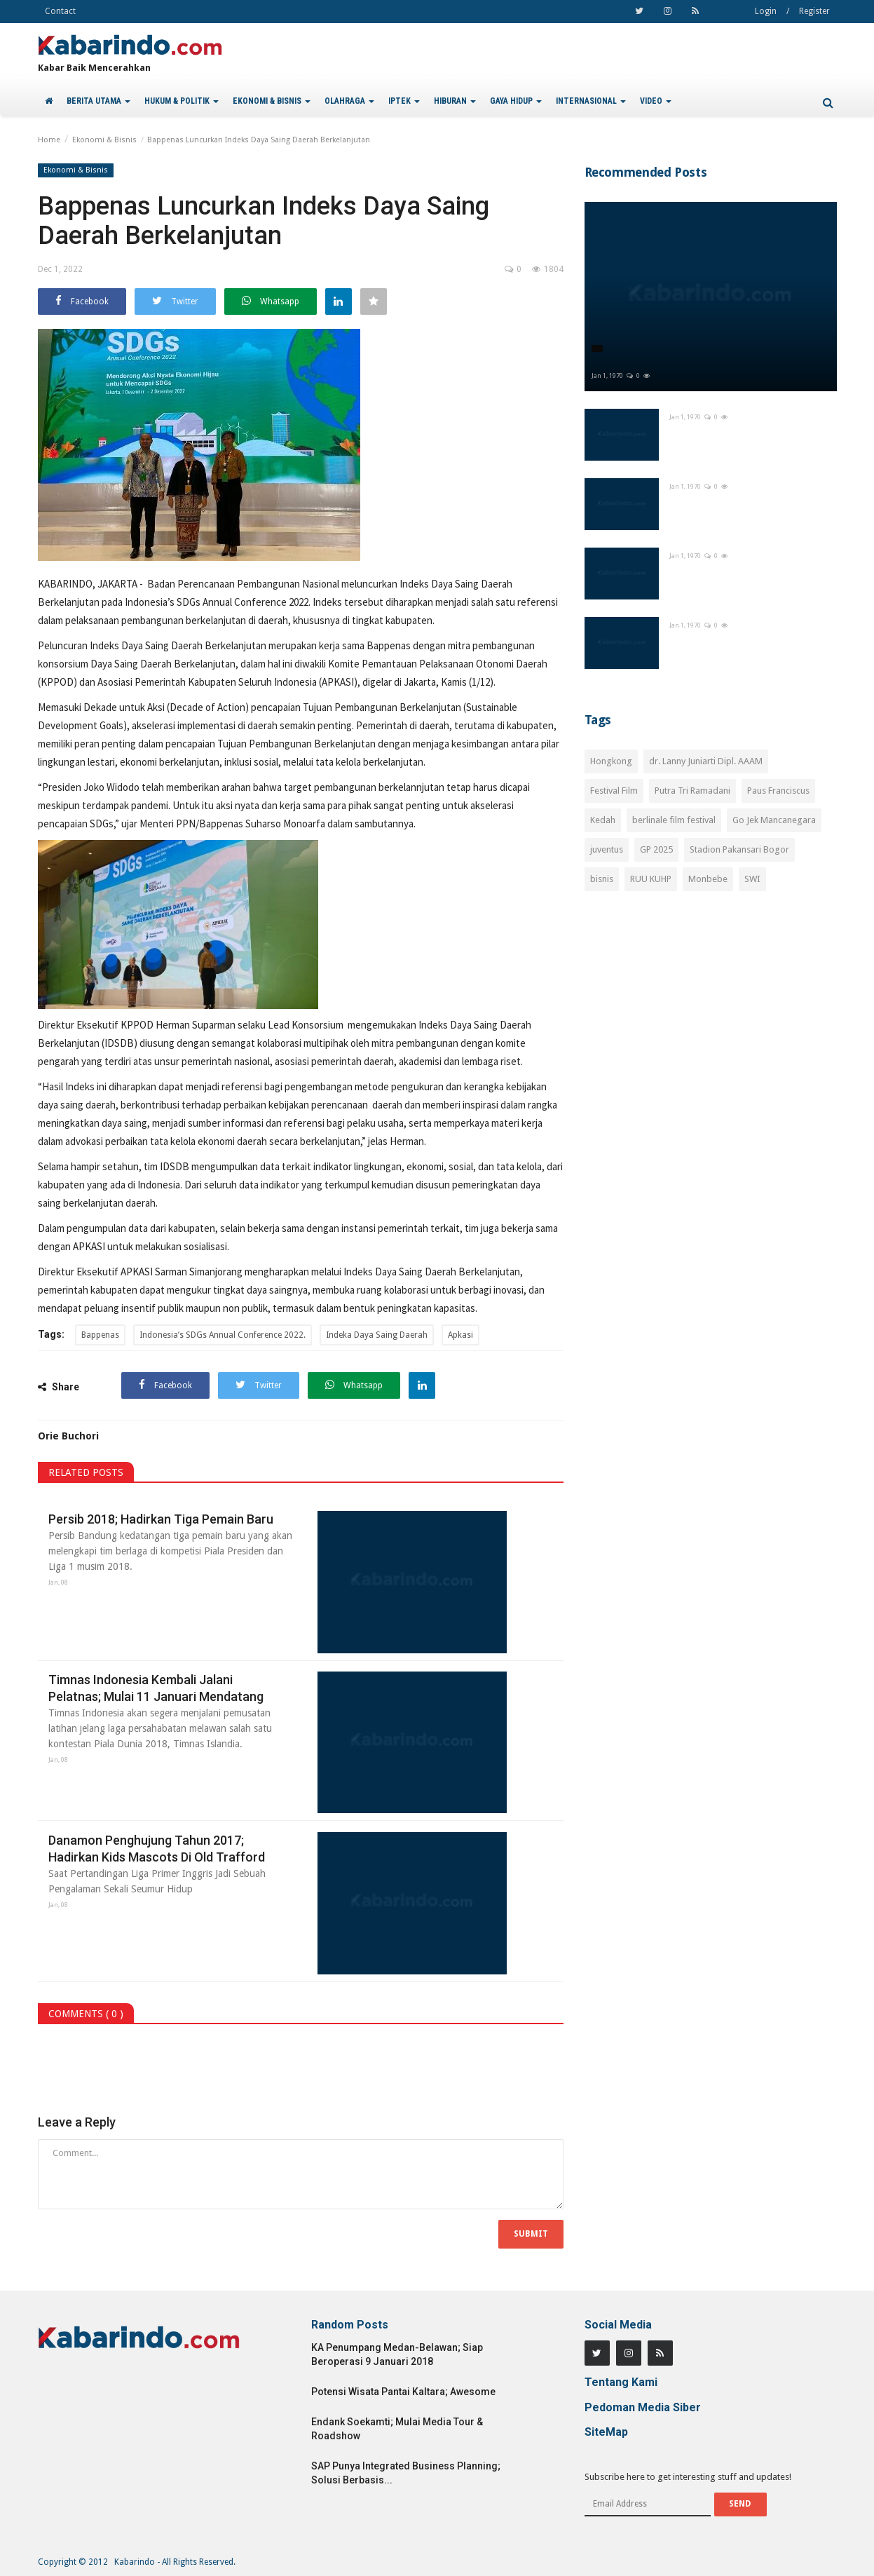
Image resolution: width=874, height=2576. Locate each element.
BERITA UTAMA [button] (98, 101)
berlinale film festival (674, 820)
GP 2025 (656, 849)
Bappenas (100, 1335)
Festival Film (614, 790)
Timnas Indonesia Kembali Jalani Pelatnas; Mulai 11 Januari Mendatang (156, 1688)
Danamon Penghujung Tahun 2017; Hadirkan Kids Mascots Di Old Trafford (156, 1848)
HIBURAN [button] (455, 101)
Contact (60, 11)
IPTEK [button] (404, 101)
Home (49, 139)
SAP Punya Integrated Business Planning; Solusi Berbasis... (405, 2473)
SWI (752, 879)
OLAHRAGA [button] (349, 101)
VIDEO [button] (655, 101)
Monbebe (708, 879)
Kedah (602, 820)
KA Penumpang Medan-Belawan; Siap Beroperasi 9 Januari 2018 (397, 2354)
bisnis (601, 879)
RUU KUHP (650, 879)
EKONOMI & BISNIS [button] (271, 101)
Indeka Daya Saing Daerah (377, 1335)
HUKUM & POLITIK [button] (181, 101)
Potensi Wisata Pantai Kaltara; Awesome (403, 2391)
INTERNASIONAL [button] (591, 101)
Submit (531, 2234)
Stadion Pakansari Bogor (739, 849)
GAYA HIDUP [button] (516, 101)
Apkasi (460, 1335)
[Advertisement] (711, 1026)
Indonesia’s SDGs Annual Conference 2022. (222, 1335)
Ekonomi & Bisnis (104, 139)
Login (766, 11)
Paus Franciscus (778, 790)
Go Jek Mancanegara (774, 820)
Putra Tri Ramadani (692, 790)
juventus (606, 849)
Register (814, 11)
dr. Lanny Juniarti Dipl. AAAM (706, 761)
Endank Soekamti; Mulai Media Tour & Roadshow (397, 2428)
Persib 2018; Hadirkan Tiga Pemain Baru (160, 1519)
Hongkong (611, 761)
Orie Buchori (68, 1436)
